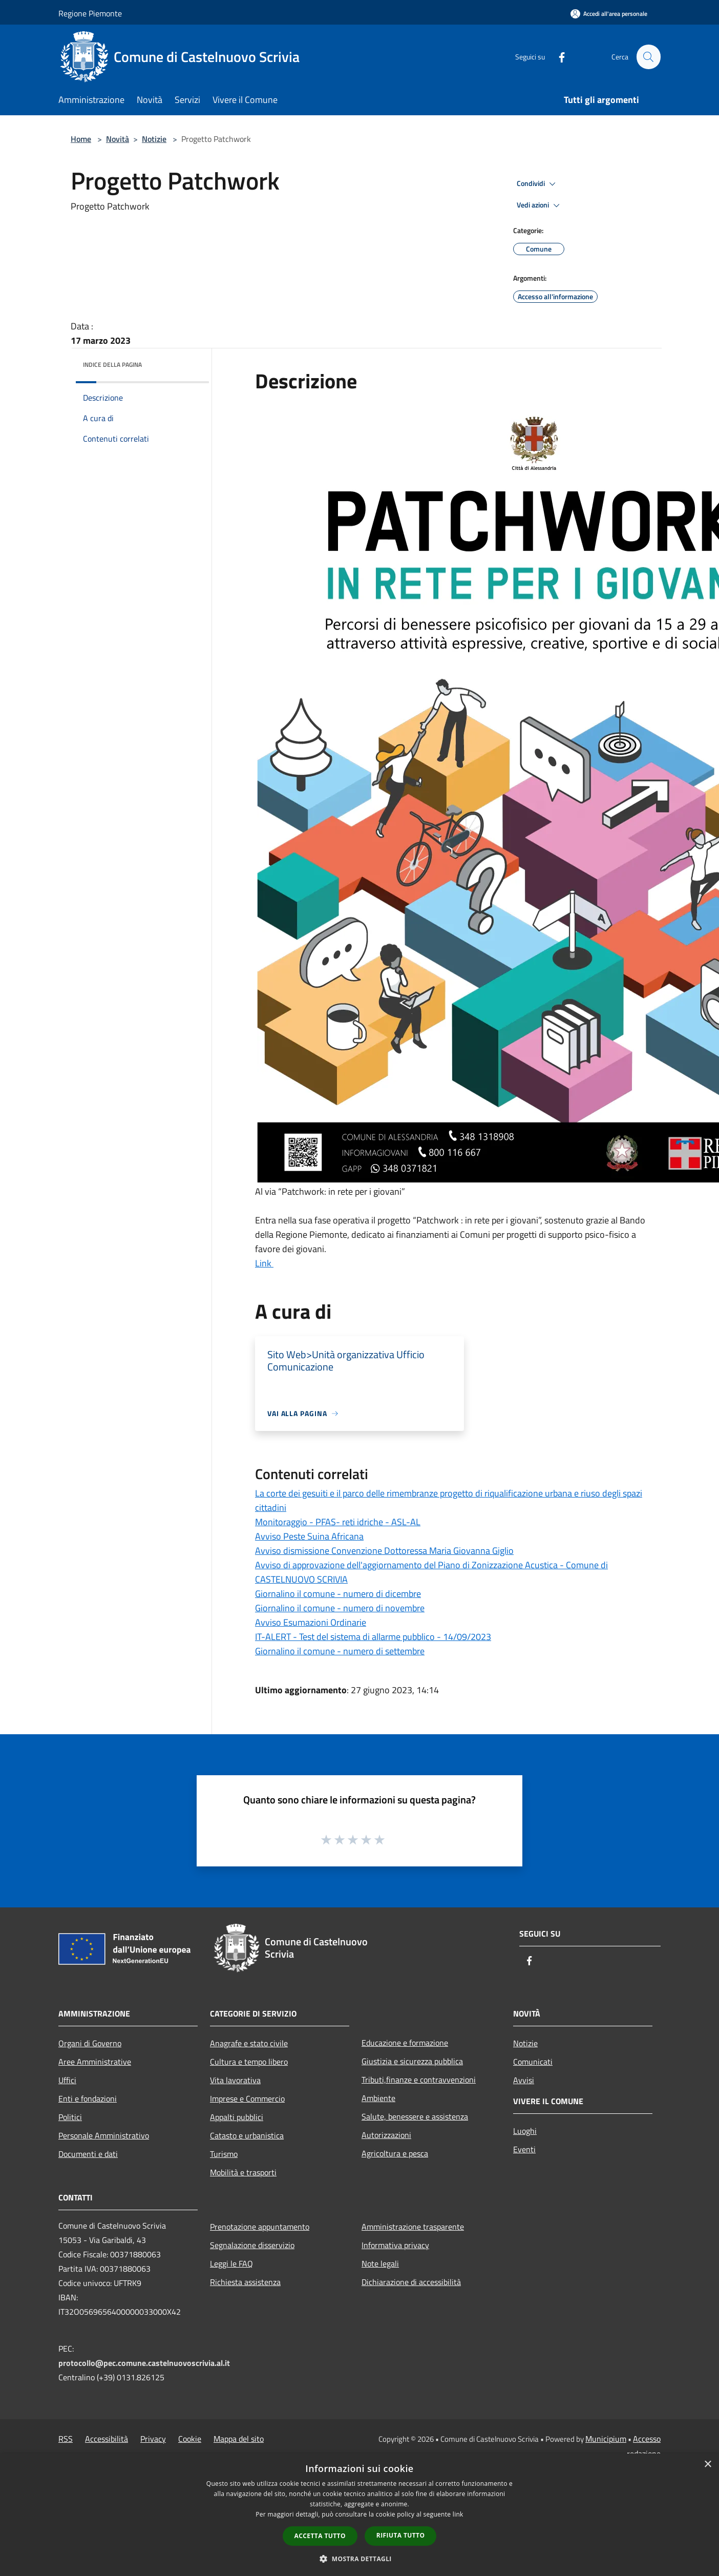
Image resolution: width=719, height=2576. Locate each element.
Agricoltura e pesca (395, 2153)
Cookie (189, 2439)
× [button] (707, 2464)
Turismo (224, 2154)
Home (81, 139)
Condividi (538, 184)
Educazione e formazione (405, 2043)
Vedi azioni (540, 205)
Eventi (524, 2149)
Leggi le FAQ (231, 2263)
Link (264, 1263)
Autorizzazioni (386, 2135)
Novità (117, 139)
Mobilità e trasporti (243, 2172)
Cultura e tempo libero (249, 2061)
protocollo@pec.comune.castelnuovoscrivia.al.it (144, 2363)
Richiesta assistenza (245, 2282)
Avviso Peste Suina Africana (309, 1536)
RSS (65, 2439)
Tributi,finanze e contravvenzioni (419, 2079)
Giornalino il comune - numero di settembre (340, 1651)
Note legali (380, 2263)
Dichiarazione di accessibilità (411, 2282)
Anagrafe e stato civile (249, 2043)
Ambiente (378, 2098)
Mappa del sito (239, 2439)
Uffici (67, 2080)
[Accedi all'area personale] (609, 14)
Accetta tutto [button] (320, 2535)
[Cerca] (648, 57)
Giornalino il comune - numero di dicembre (338, 1594)
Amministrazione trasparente (413, 2226)
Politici (70, 2117)
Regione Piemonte (90, 13)
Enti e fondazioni (87, 2098)
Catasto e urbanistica (247, 2135)
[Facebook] (557, 57)
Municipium (605, 2439)
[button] (359, 2558)
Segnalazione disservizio (252, 2245)
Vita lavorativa (235, 2080)
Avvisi (523, 2080)
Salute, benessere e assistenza (415, 2116)
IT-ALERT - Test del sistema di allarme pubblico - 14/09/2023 (373, 1637)
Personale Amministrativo (103, 2135)
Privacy (153, 2439)
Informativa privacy (395, 2245)
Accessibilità (106, 2439)
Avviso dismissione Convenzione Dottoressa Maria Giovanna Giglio (384, 1550)
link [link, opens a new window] (458, 2514)
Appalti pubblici (236, 2117)
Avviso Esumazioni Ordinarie (310, 1622)
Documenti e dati (88, 2154)
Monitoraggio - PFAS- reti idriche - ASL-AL (337, 1522)
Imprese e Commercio (247, 2098)
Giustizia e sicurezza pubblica (412, 2061)
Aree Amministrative (94, 2061)
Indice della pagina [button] (112, 364)
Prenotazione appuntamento (259, 2226)
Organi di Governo (89, 2043)
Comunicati (533, 2061)
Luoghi (525, 2131)
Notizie (154, 139)
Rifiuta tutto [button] (400, 2535)
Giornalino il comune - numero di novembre (340, 1608)
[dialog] (359, 2515)
